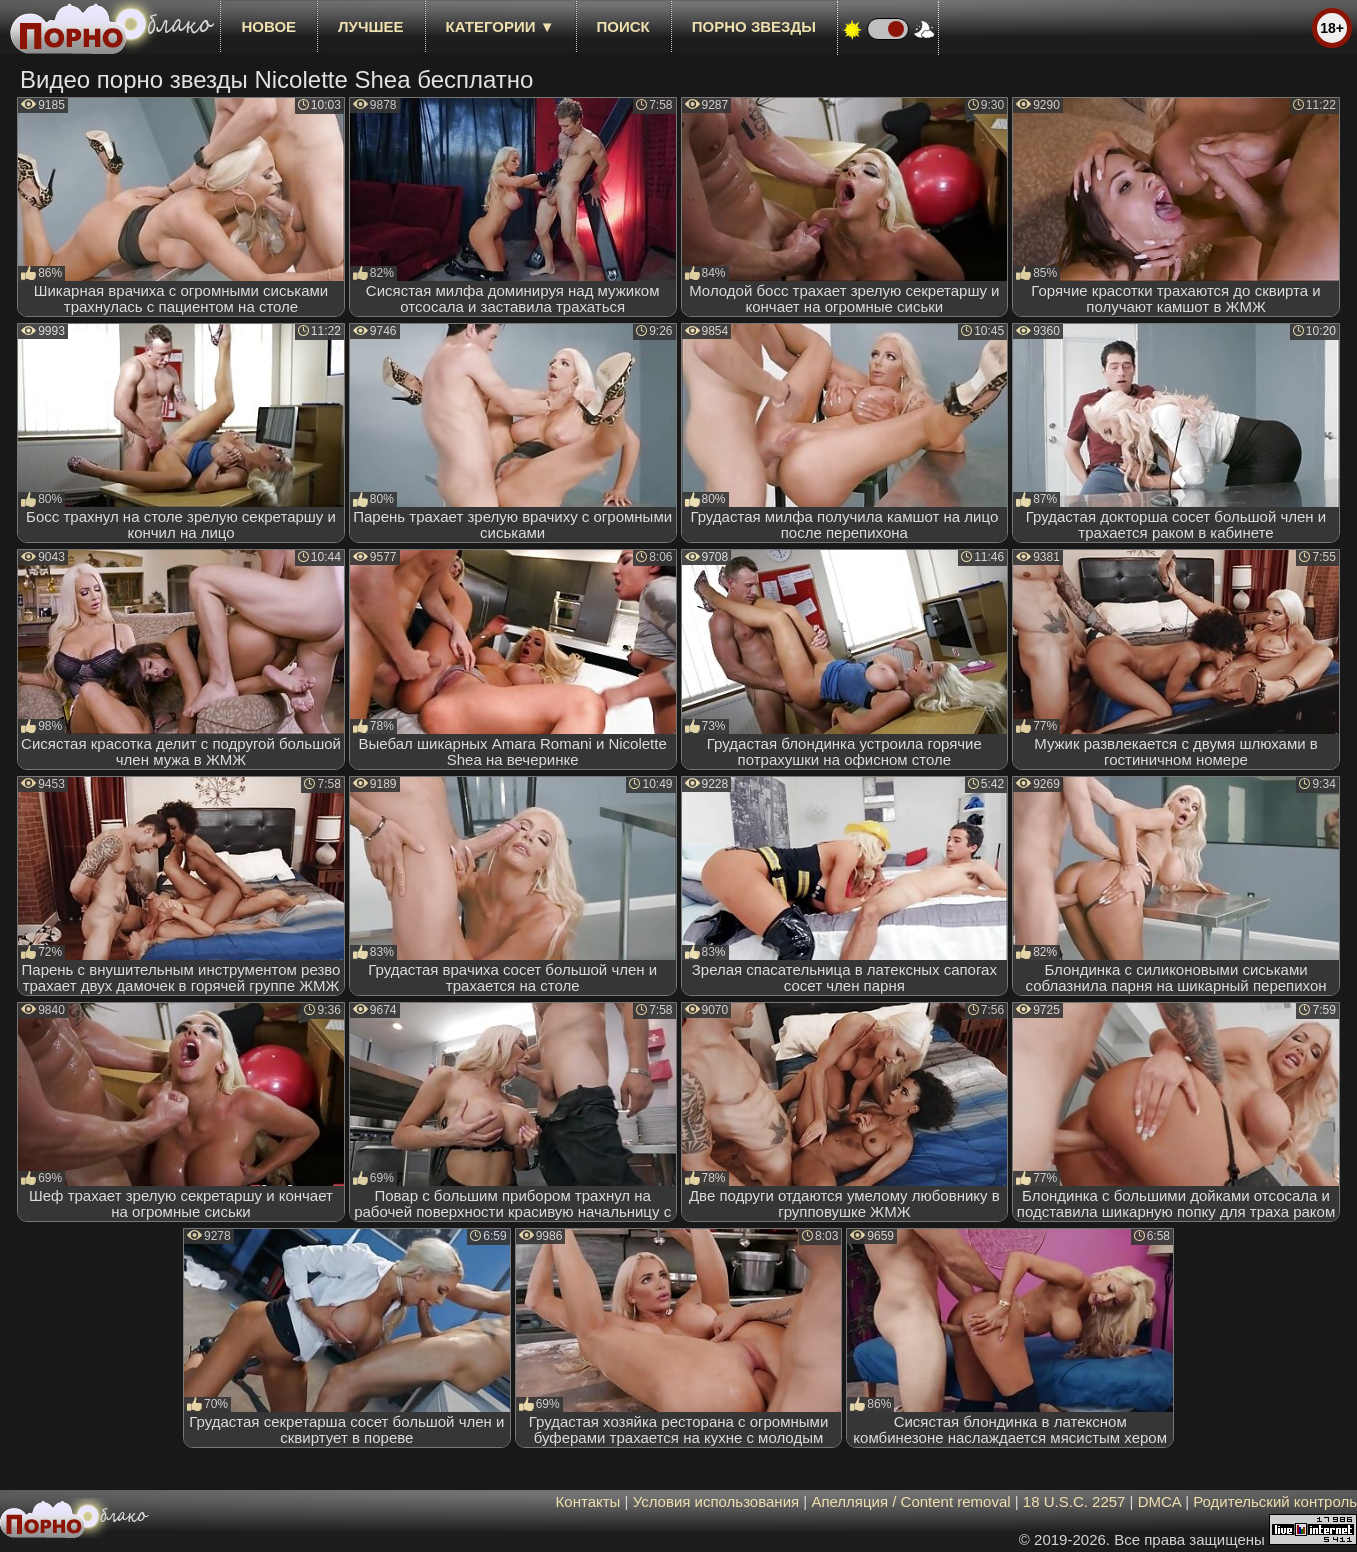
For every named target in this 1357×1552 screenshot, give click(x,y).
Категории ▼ (500, 26)
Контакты (588, 1501)
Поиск (623, 26)
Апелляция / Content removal (910, 1501)
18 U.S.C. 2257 (1074, 1501)
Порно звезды (754, 26)
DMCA (1159, 1501)
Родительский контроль (1275, 1501)
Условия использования (716, 1501)
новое (268, 26)
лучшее (370, 26)
